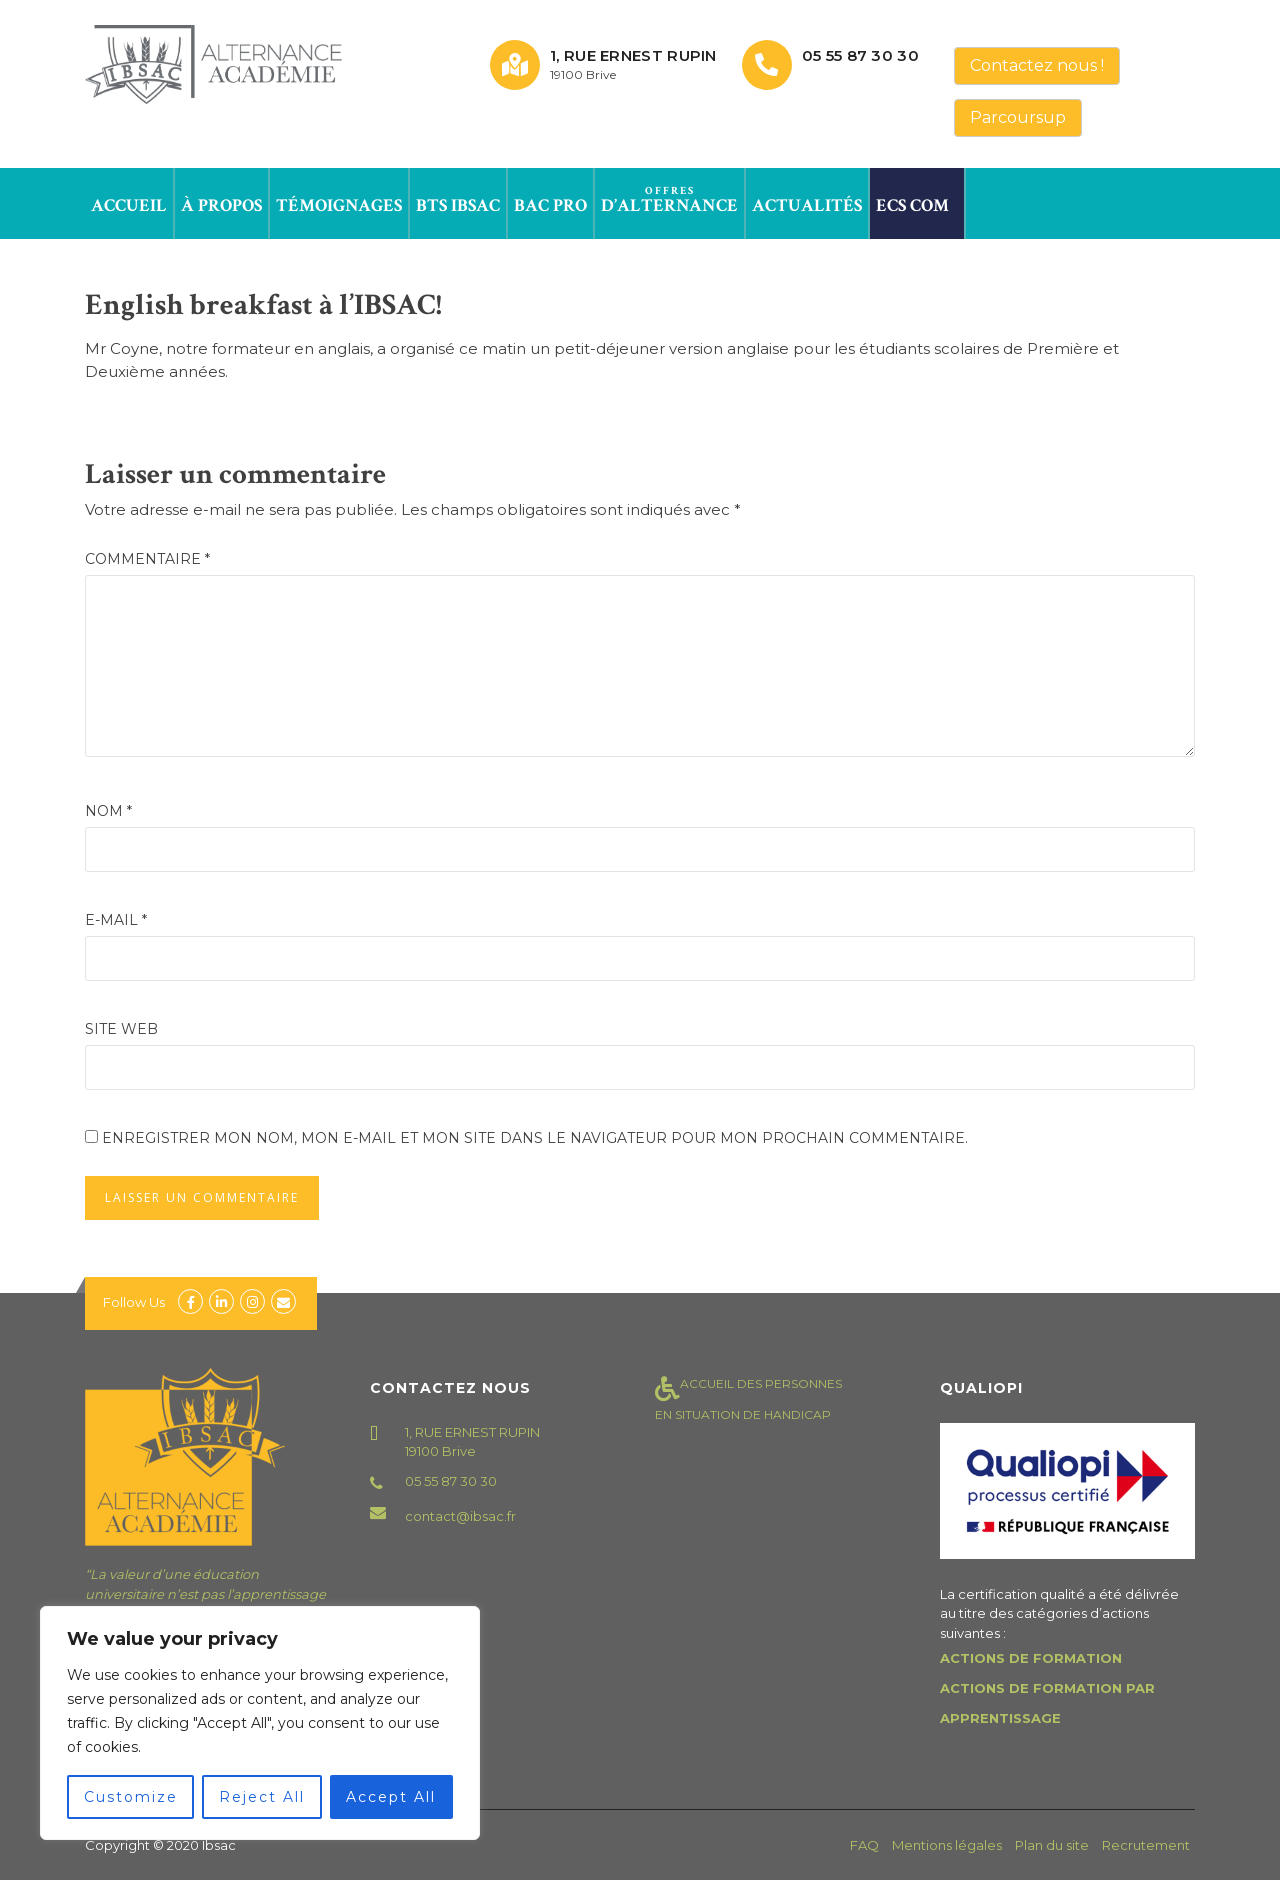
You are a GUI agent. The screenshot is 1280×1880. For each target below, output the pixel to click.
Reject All (262, 1797)
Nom (108, 811)
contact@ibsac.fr (460, 1516)
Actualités (807, 200)
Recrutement (1146, 1845)
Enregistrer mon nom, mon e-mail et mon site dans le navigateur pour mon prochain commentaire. (535, 1138)
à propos (221, 200)
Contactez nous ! (1037, 65)
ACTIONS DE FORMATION (1031, 1658)
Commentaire (147, 559)
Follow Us (134, 1302)
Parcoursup (1018, 117)
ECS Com (912, 200)
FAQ (864, 1845)
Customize (131, 1797)
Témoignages (339, 200)
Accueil (129, 200)
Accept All (391, 1797)
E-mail (116, 920)
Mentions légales (947, 1845)
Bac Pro (550, 200)
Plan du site (1052, 1845)
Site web (121, 1029)
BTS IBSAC (458, 200)
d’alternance (669, 200)
